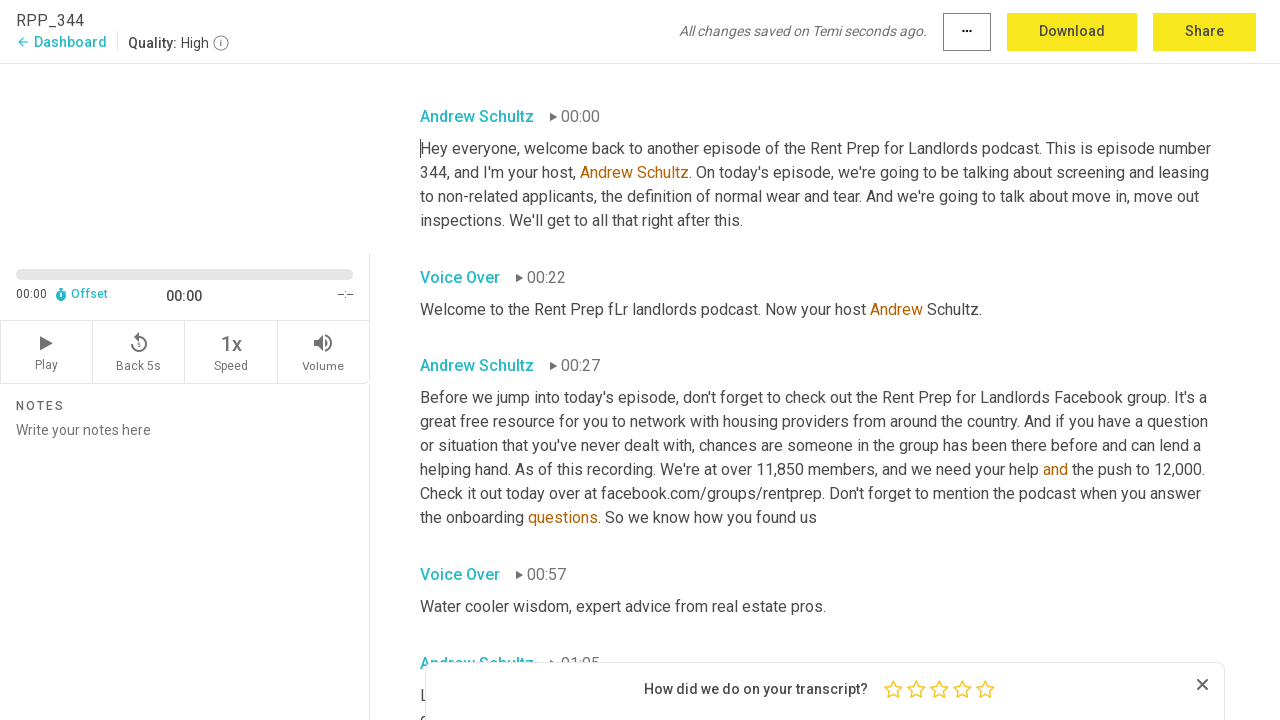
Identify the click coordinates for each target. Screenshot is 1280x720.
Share (1204, 31)
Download (1072, 31)
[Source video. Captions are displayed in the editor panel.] (185, 156)
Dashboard (61, 42)
